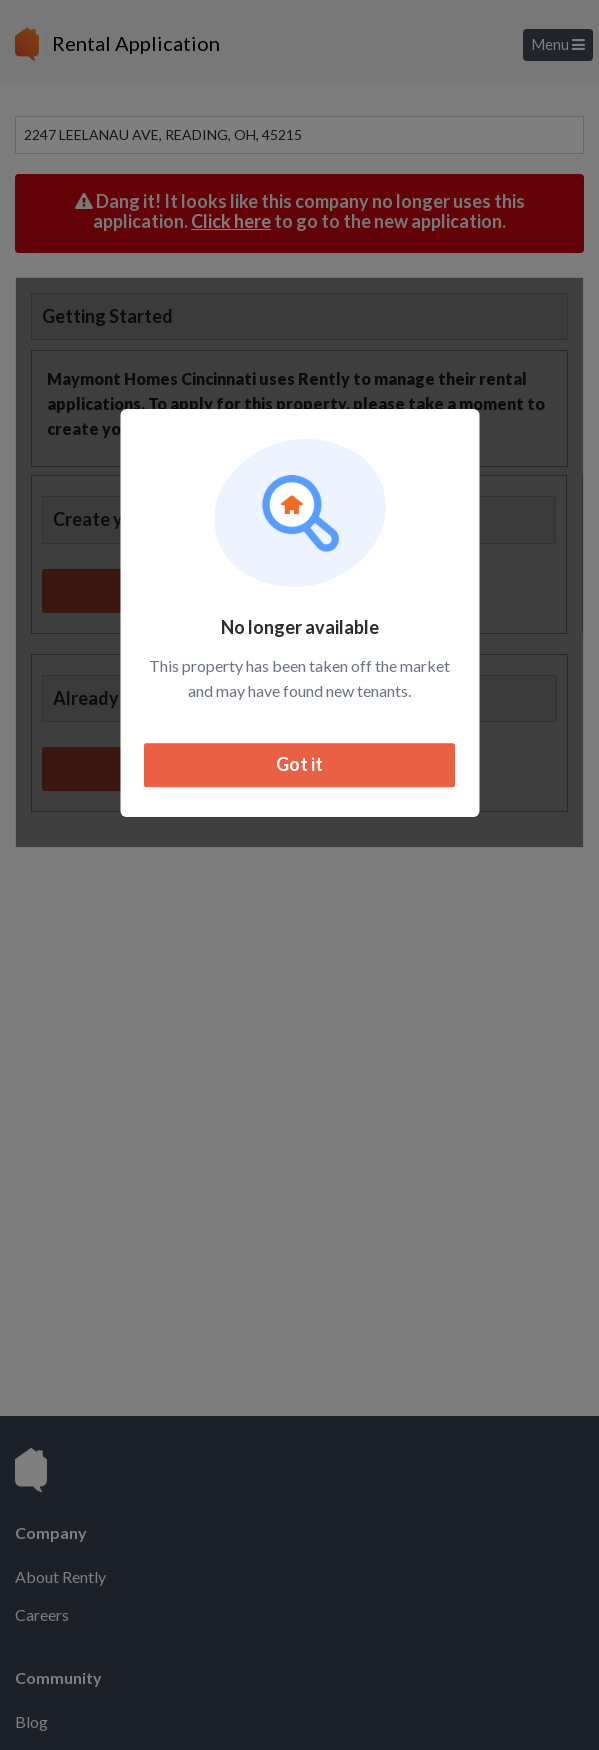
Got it (299, 765)
